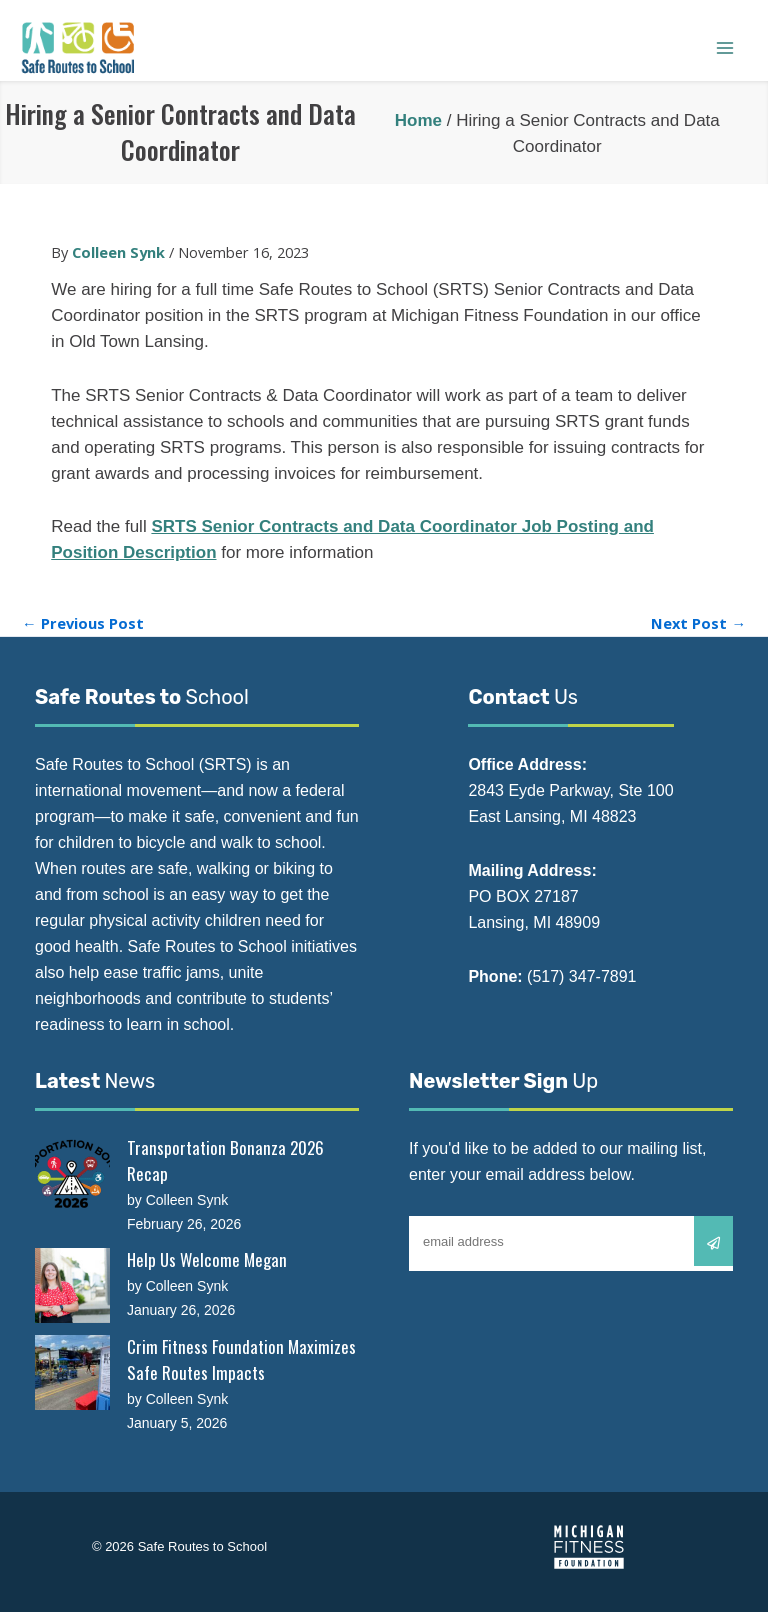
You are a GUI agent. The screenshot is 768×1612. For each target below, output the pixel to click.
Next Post (698, 623)
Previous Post (83, 623)
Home (418, 120)
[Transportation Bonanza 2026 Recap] (72, 1173)
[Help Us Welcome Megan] (72, 1285)
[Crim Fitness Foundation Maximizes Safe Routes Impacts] (72, 1372)
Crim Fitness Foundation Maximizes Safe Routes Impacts (241, 1359)
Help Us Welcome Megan (207, 1259)
